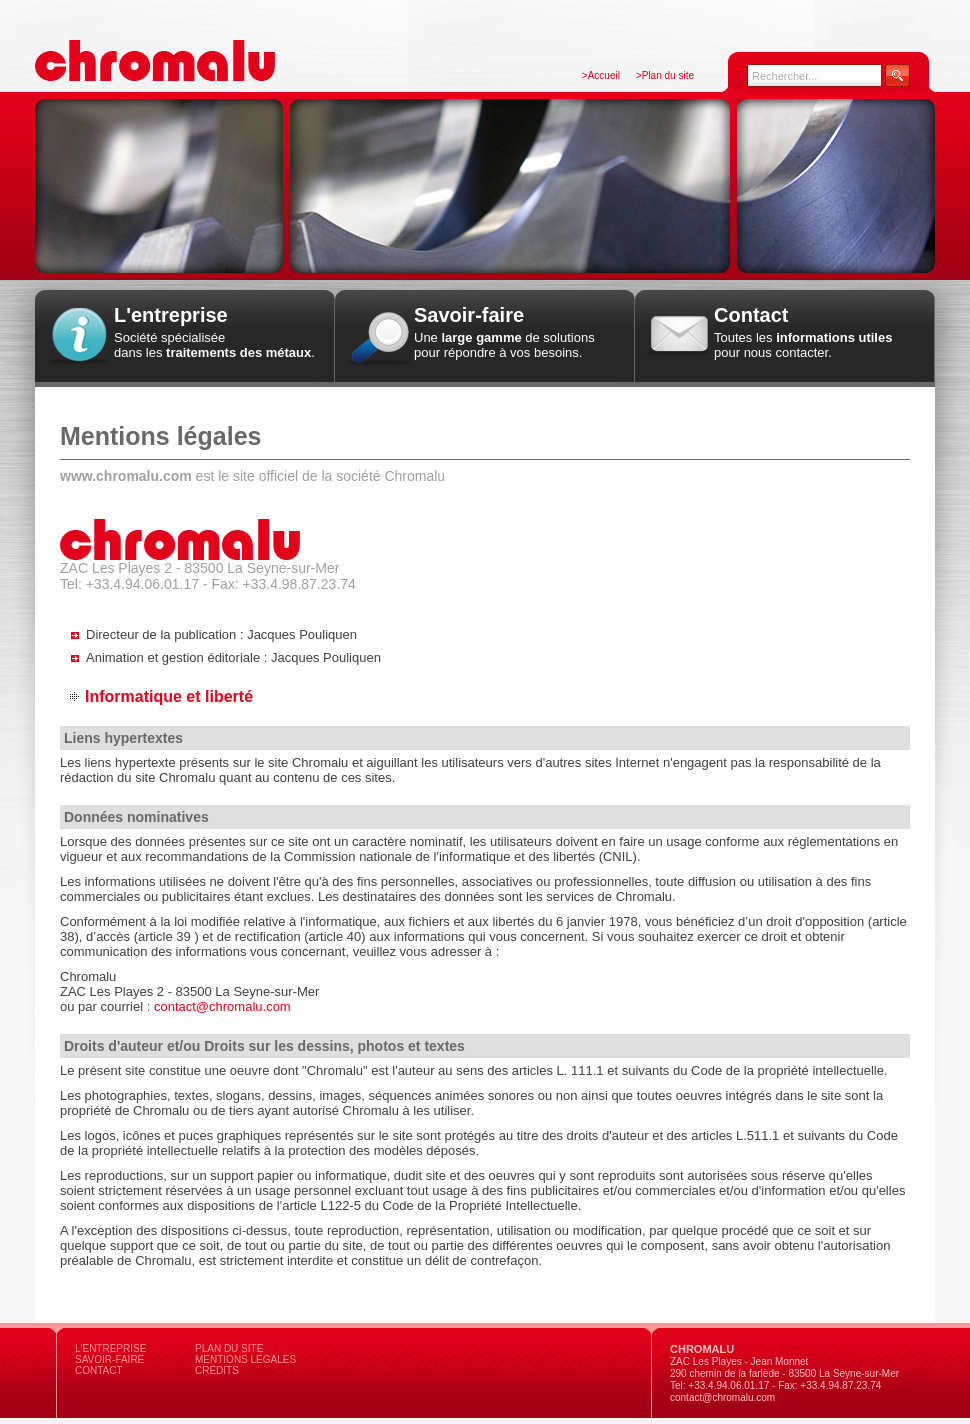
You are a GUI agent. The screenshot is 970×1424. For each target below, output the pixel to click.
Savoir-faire (109, 1359)
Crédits (217, 1370)
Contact (99, 1370)
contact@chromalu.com (222, 1006)
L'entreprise (110, 1348)
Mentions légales (245, 1359)
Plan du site (229, 1348)
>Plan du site (665, 75)
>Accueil (601, 75)
